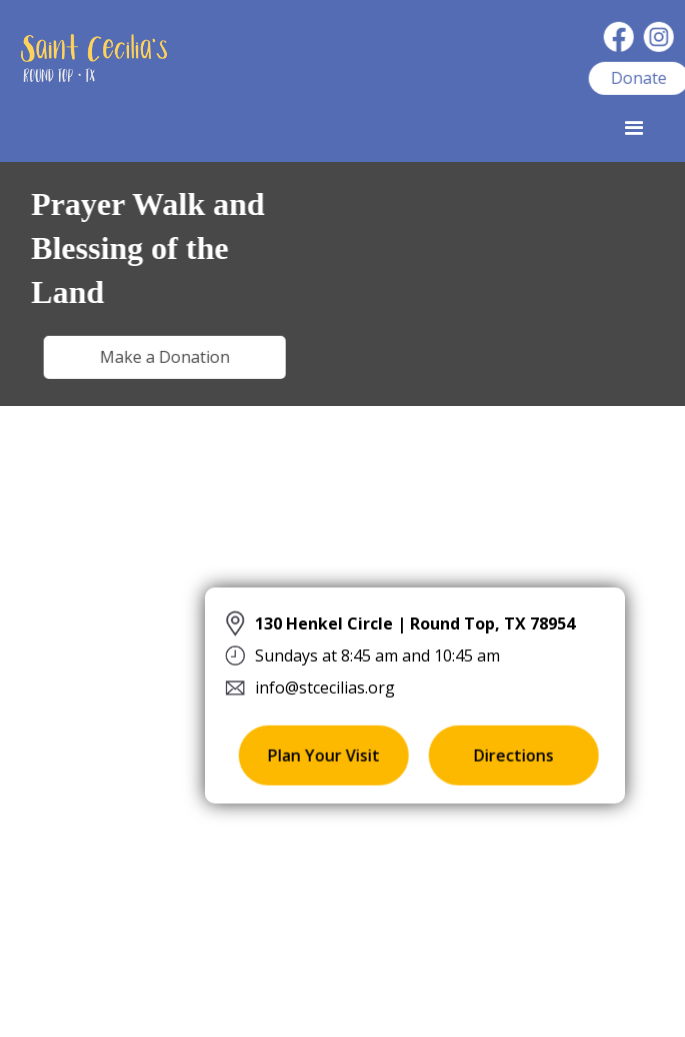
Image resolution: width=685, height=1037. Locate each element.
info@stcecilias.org (325, 686)
